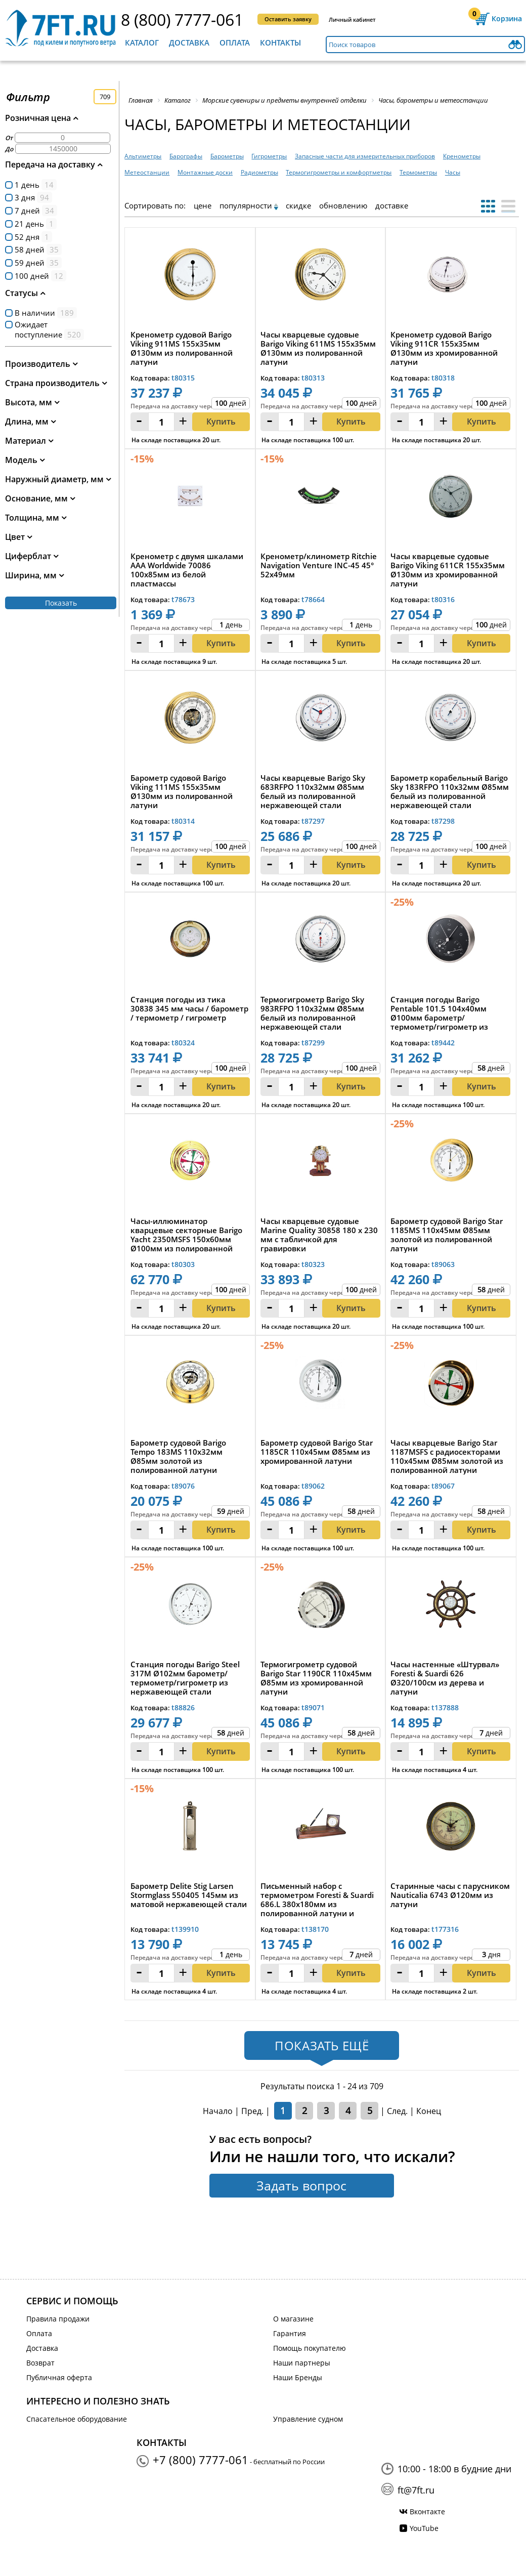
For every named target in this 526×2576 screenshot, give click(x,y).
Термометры (418, 172)
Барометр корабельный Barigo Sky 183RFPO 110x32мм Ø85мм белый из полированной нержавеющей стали (449, 791)
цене (202, 205)
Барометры (227, 156)
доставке (391, 205)
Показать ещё (322, 2045)
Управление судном (308, 2419)
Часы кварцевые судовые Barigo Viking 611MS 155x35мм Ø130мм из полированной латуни (318, 348)
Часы (452, 172)
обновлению (343, 205)
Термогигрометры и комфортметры (338, 172)
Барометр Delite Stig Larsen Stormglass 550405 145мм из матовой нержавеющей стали (188, 1895)
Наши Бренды (297, 2377)
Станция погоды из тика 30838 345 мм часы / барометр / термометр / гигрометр (189, 1009)
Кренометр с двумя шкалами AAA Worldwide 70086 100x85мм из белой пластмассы (186, 570)
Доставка (189, 42)
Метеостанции (146, 172)
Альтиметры (142, 156)
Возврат (40, 2363)
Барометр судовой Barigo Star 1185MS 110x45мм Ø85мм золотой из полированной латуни (446, 1234)
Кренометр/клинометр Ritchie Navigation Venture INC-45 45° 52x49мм (318, 565)
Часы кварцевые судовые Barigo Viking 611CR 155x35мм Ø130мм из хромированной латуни (447, 570)
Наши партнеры (301, 2363)
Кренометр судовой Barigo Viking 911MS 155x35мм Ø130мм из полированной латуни (181, 348)
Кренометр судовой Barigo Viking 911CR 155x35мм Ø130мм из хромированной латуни (444, 348)
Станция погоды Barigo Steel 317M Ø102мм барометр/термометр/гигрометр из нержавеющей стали (185, 1678)
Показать (61, 603)
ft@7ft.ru (416, 2490)
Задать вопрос (301, 2185)
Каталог (142, 42)
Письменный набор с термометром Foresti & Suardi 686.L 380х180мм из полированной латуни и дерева (317, 1899)
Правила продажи (58, 2319)
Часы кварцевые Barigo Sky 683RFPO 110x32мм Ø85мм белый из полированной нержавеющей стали (312, 791)
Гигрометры (269, 156)
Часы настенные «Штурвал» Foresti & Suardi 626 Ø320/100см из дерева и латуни (444, 1678)
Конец (428, 2111)
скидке (298, 205)
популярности (246, 205)
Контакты (280, 42)
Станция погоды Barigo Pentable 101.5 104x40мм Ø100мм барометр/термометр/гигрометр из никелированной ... (439, 1013)
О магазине (293, 2319)
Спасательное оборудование (76, 2419)
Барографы (185, 156)
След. (397, 2111)
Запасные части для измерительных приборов (365, 156)
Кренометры (461, 156)
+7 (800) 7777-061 (200, 2459)
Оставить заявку (288, 19)
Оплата (235, 42)
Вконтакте (427, 2511)
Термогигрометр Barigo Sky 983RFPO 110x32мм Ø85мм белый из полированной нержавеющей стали (312, 1013)
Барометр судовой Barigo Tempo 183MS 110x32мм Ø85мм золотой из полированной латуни (178, 1456)
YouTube (424, 2528)
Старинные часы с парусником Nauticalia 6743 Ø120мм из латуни (450, 1895)
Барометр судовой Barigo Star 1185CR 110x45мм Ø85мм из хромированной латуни (316, 1452)
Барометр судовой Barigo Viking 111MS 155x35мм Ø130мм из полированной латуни (181, 791)
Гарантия (289, 2333)
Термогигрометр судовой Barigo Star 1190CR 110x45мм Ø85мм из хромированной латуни (316, 1678)
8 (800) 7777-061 (182, 19)
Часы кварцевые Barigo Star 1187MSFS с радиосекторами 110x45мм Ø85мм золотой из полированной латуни (446, 1456)
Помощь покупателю (309, 2348)
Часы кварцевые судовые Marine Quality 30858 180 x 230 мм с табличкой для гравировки (319, 1234)
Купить (221, 421)
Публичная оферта (59, 2377)
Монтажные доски (205, 172)
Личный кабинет (352, 19)
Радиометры (259, 172)
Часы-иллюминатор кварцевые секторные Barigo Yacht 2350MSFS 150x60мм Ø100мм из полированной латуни (186, 1234)
